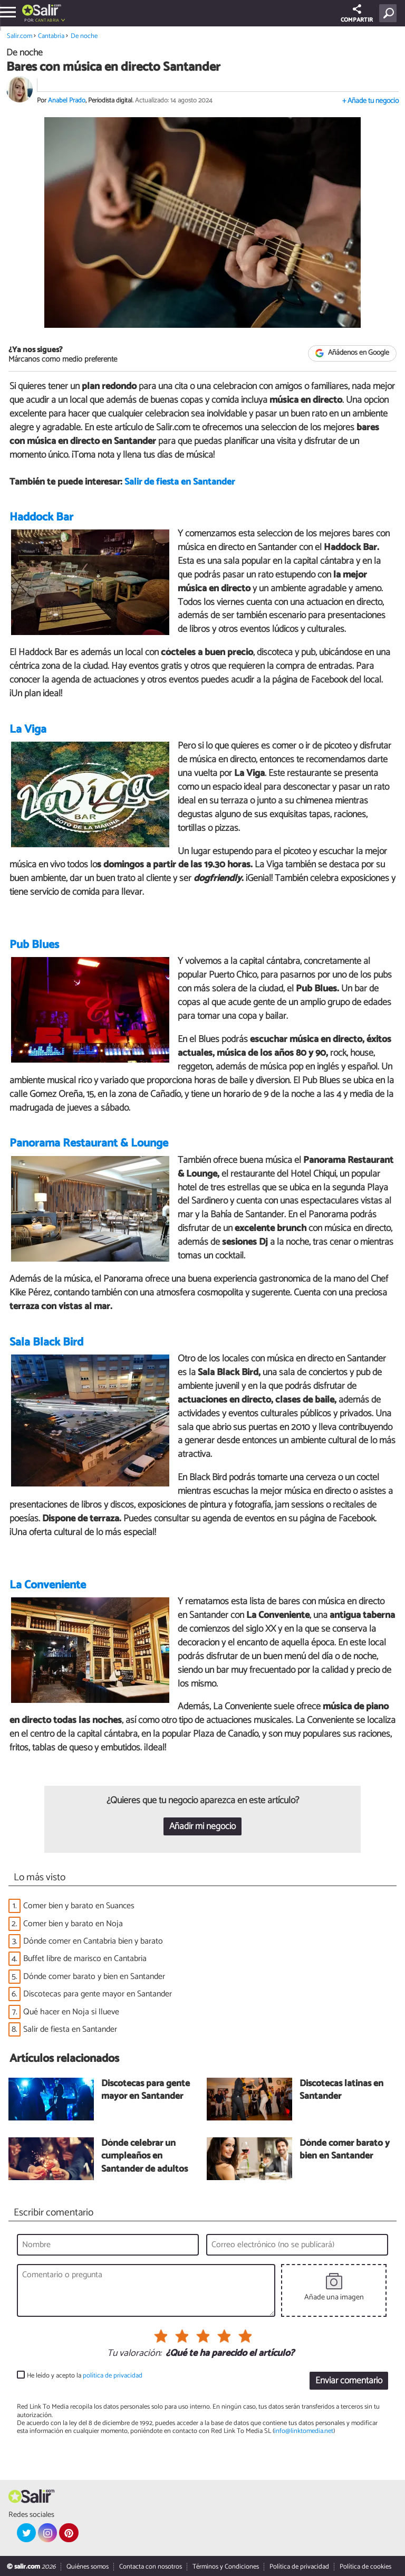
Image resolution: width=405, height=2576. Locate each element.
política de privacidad (112, 2375)
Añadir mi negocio (202, 1827)
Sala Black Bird (46, 1342)
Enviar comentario (348, 2381)
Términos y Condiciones (225, 2567)
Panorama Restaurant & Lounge (88, 1143)
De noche (84, 36)
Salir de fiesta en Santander (179, 482)
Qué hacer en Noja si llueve (71, 2012)
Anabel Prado (66, 100)
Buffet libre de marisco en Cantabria (85, 1959)
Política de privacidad (299, 2567)
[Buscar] (390, 13)
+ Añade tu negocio (370, 101)
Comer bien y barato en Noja (73, 1924)
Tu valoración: (134, 2354)
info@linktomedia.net (303, 2431)
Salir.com (19, 36)
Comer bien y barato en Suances (78, 1906)
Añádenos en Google (352, 353)
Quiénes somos (87, 2567)
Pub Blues (34, 945)
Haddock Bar (41, 517)
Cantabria (47, 20)
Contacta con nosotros (150, 2567)
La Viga (27, 729)
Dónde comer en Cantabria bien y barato (93, 1941)
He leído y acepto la (84, 2376)
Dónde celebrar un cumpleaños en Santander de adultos (144, 2156)
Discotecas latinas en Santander (341, 2091)
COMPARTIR (357, 14)
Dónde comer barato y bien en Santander (94, 1976)
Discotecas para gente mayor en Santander (97, 1994)
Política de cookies (365, 2567)
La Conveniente (47, 1585)
